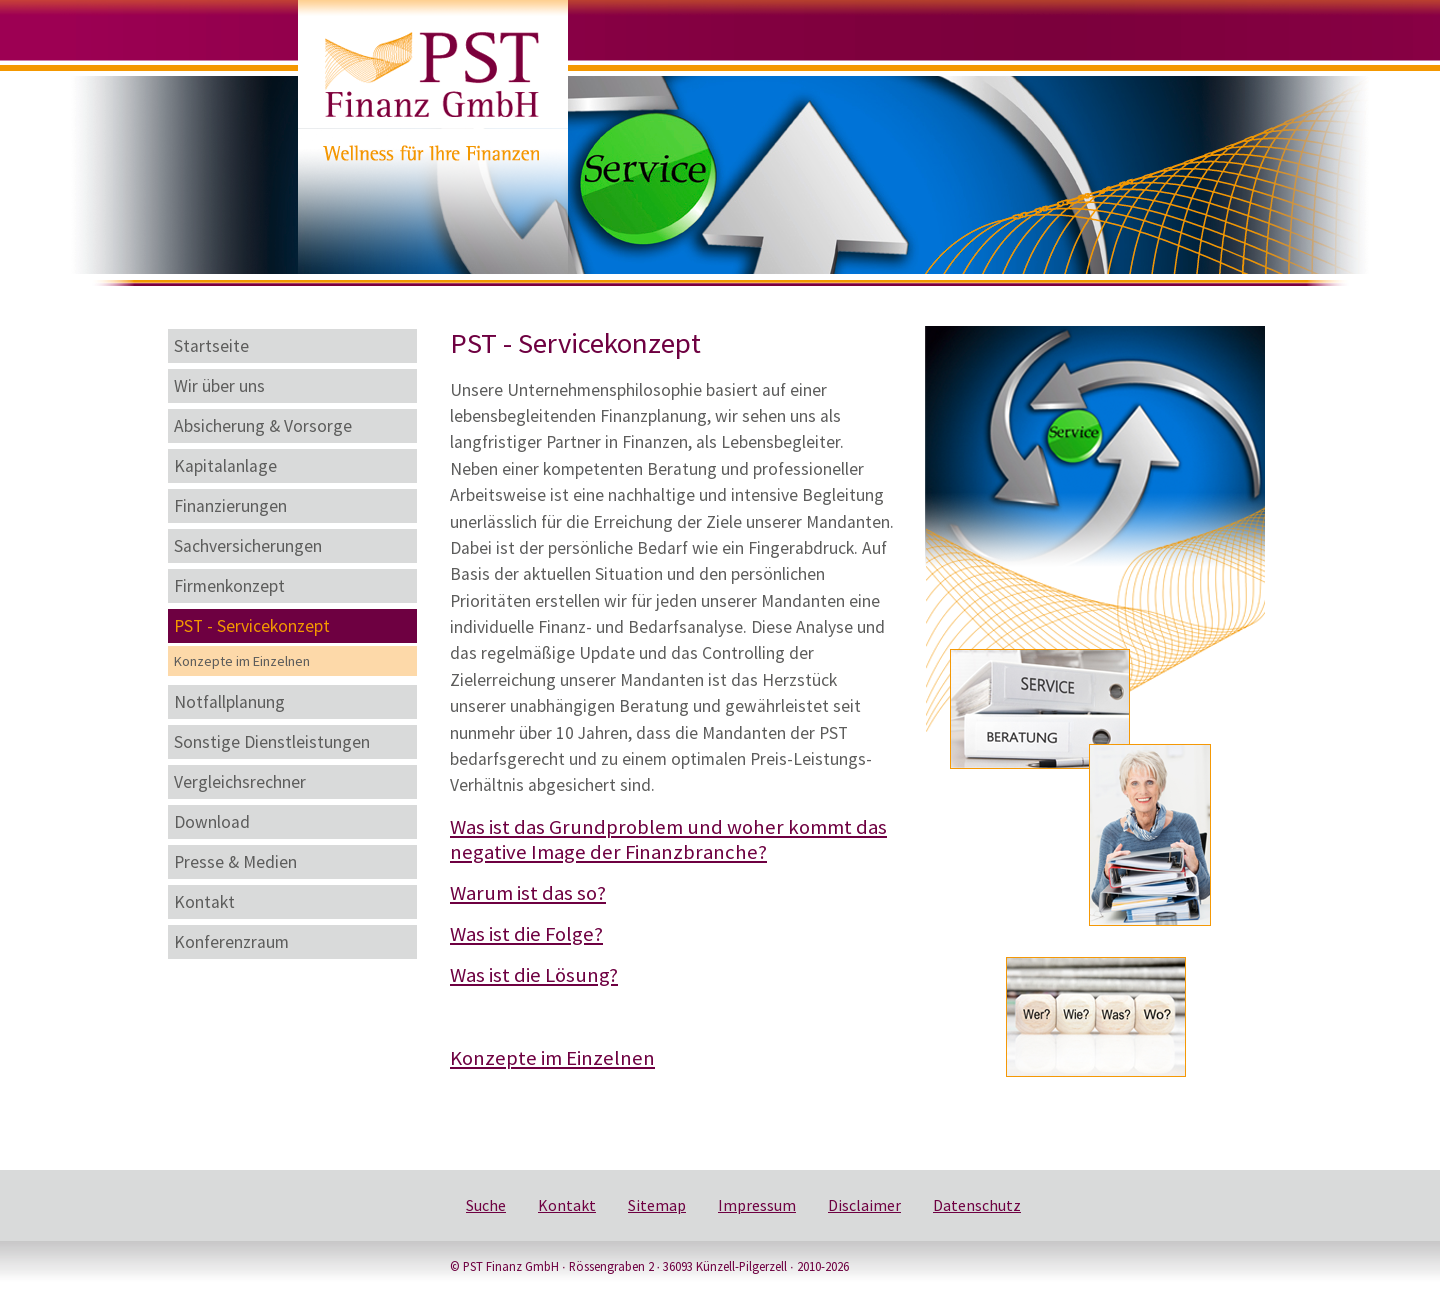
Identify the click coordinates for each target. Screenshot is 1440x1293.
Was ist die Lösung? (534, 975)
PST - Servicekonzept (252, 626)
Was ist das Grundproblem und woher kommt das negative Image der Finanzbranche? (668, 839)
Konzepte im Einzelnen (242, 661)
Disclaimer (864, 1205)
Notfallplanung (229, 702)
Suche (486, 1205)
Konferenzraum (231, 942)
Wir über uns (219, 386)
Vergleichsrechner (240, 782)
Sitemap (657, 1205)
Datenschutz (977, 1205)
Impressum (757, 1205)
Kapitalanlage (225, 466)
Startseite (211, 346)
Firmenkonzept (229, 586)
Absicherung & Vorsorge (263, 426)
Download (212, 822)
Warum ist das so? (528, 893)
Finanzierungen (230, 506)
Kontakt (204, 902)
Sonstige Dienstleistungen (272, 742)
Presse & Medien (235, 862)
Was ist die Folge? (526, 934)
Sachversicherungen (248, 546)
